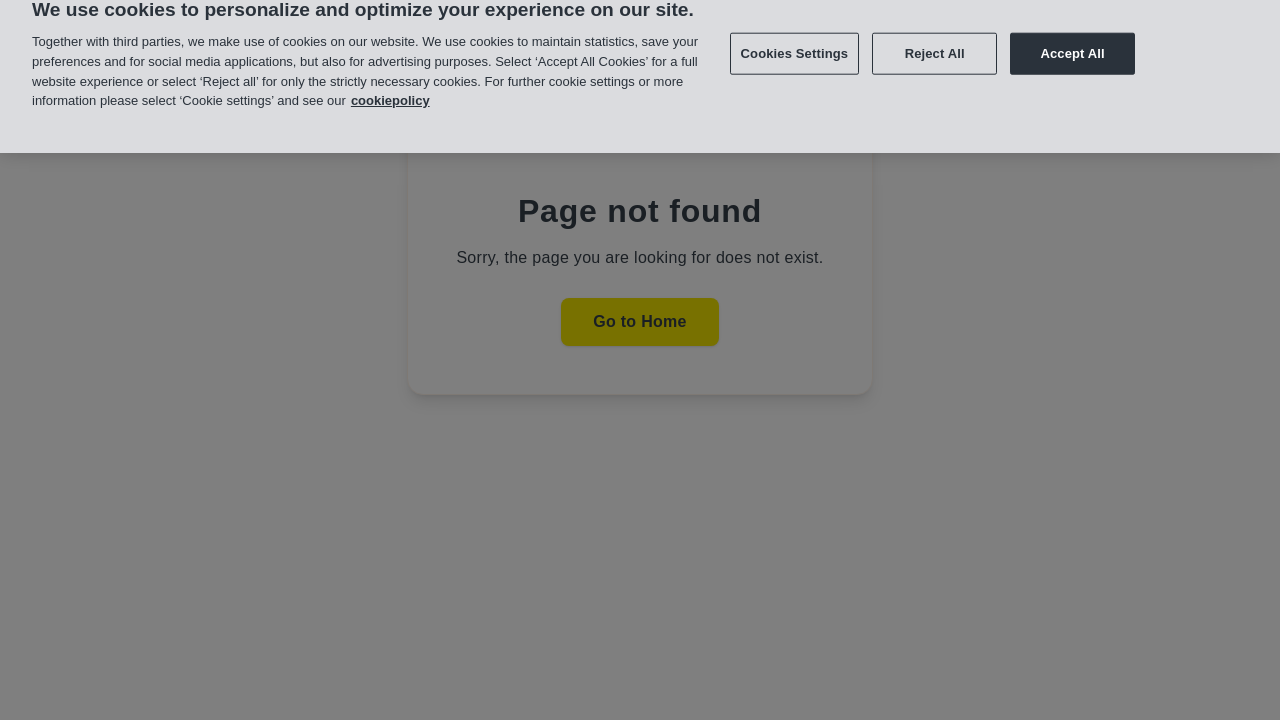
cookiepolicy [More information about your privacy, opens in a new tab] (390, 92)
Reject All (935, 45)
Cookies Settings (795, 45)
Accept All (1072, 45)
